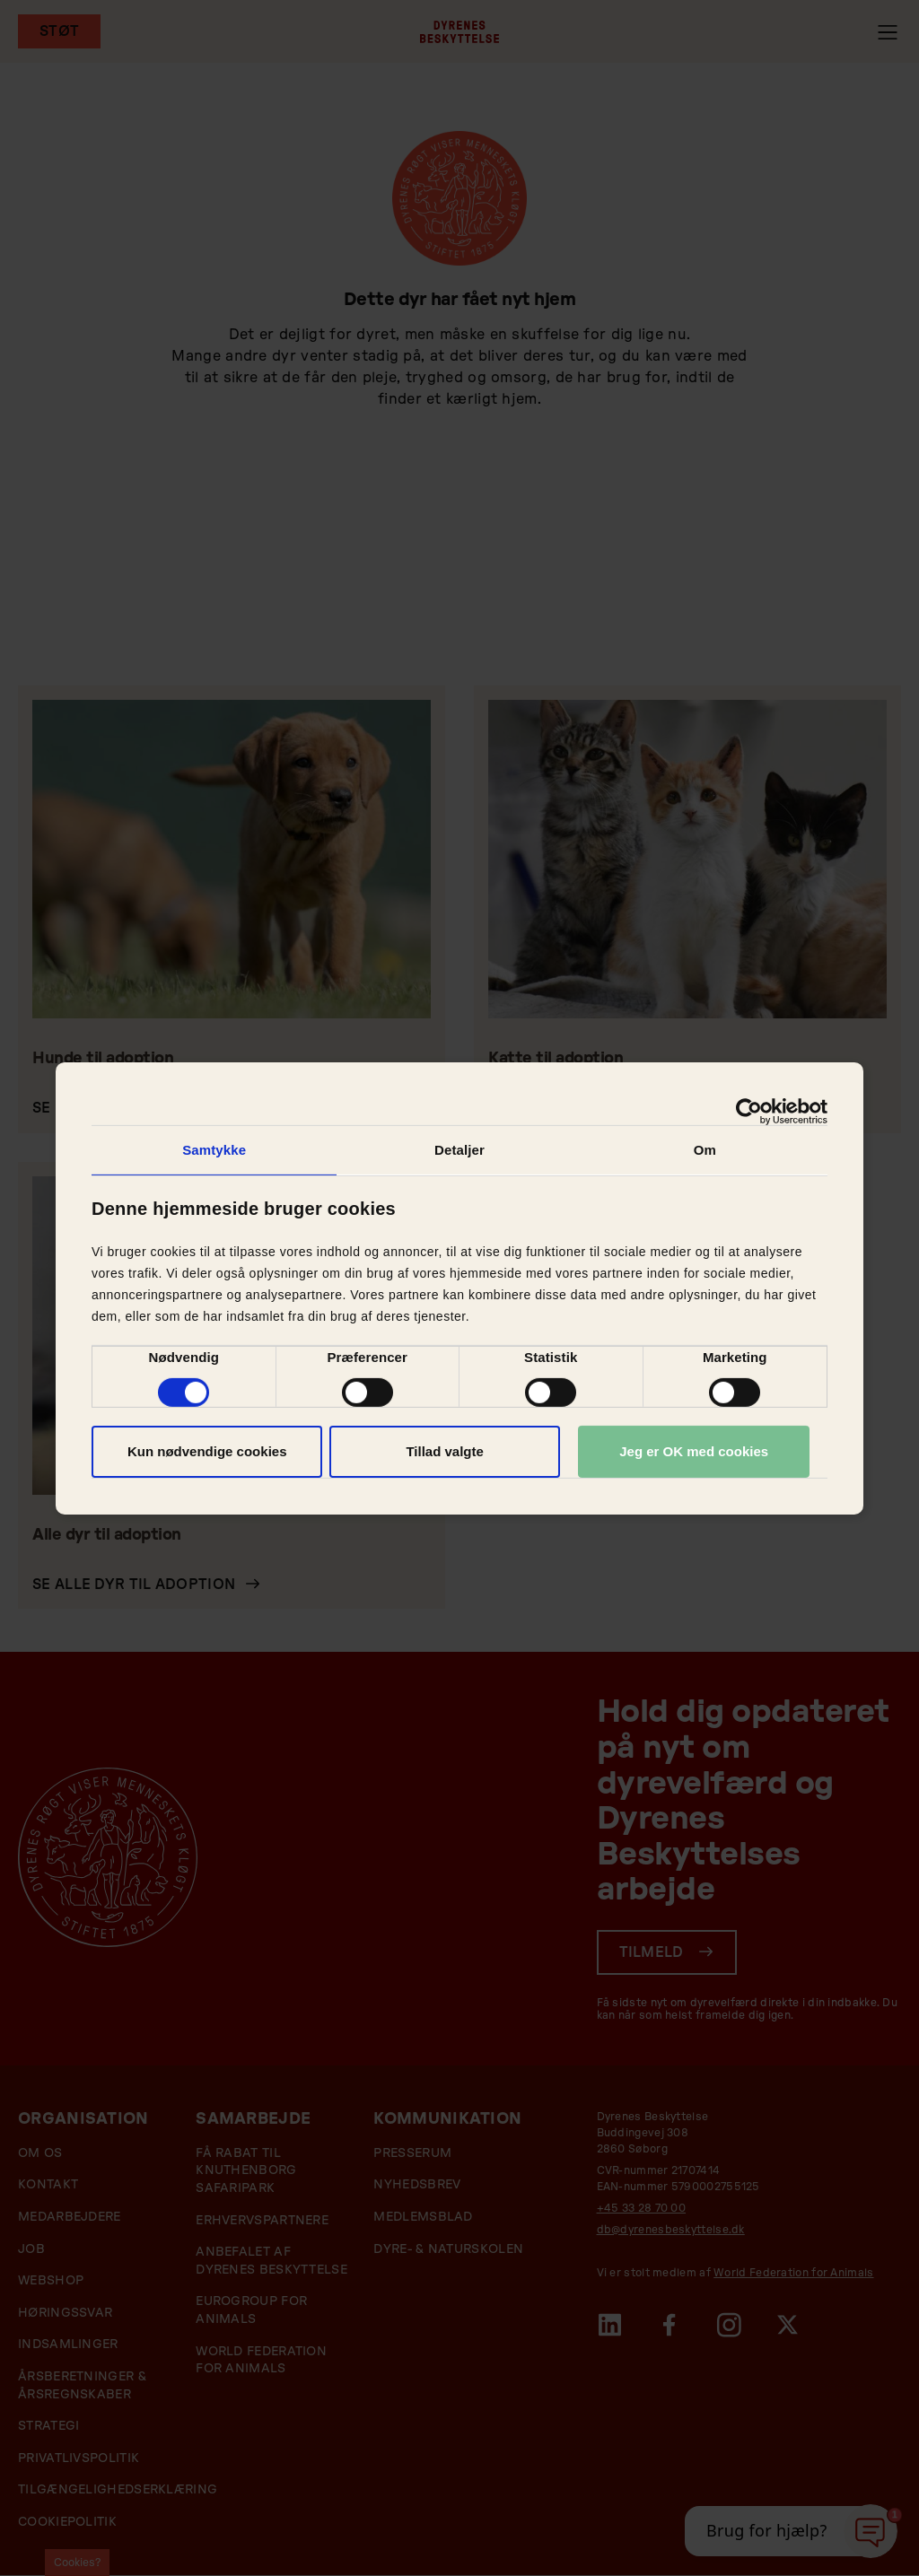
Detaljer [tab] (459, 1149)
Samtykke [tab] (214, 1149)
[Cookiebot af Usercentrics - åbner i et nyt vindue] (748, 1110)
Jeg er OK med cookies (693, 1451)
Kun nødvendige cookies (207, 1451)
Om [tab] (705, 1149)
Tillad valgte (444, 1451)
